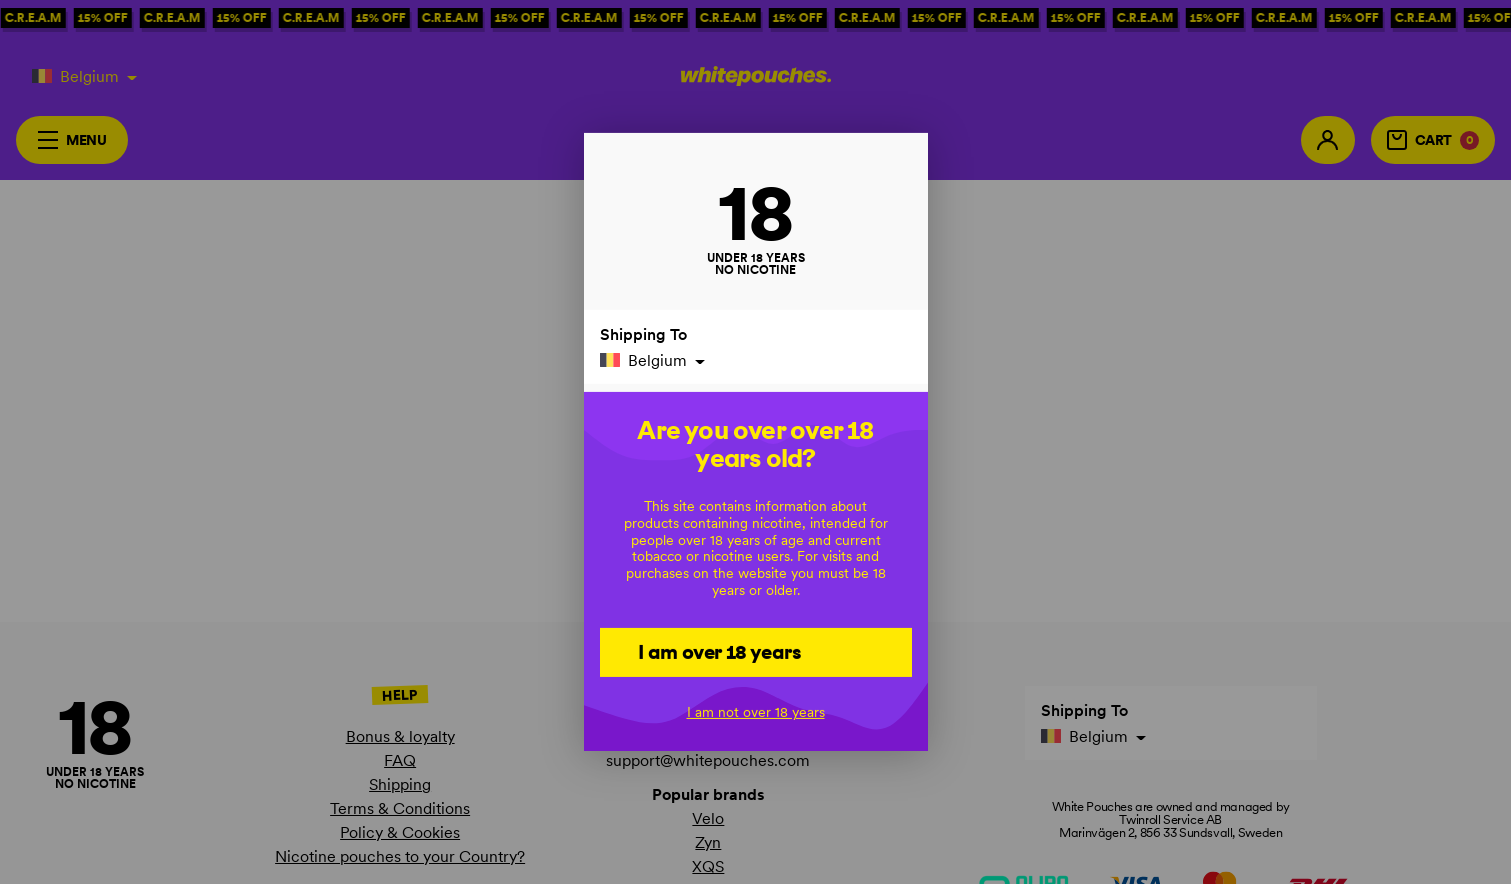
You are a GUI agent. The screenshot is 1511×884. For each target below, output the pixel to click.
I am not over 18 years (756, 712)
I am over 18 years (719, 651)
